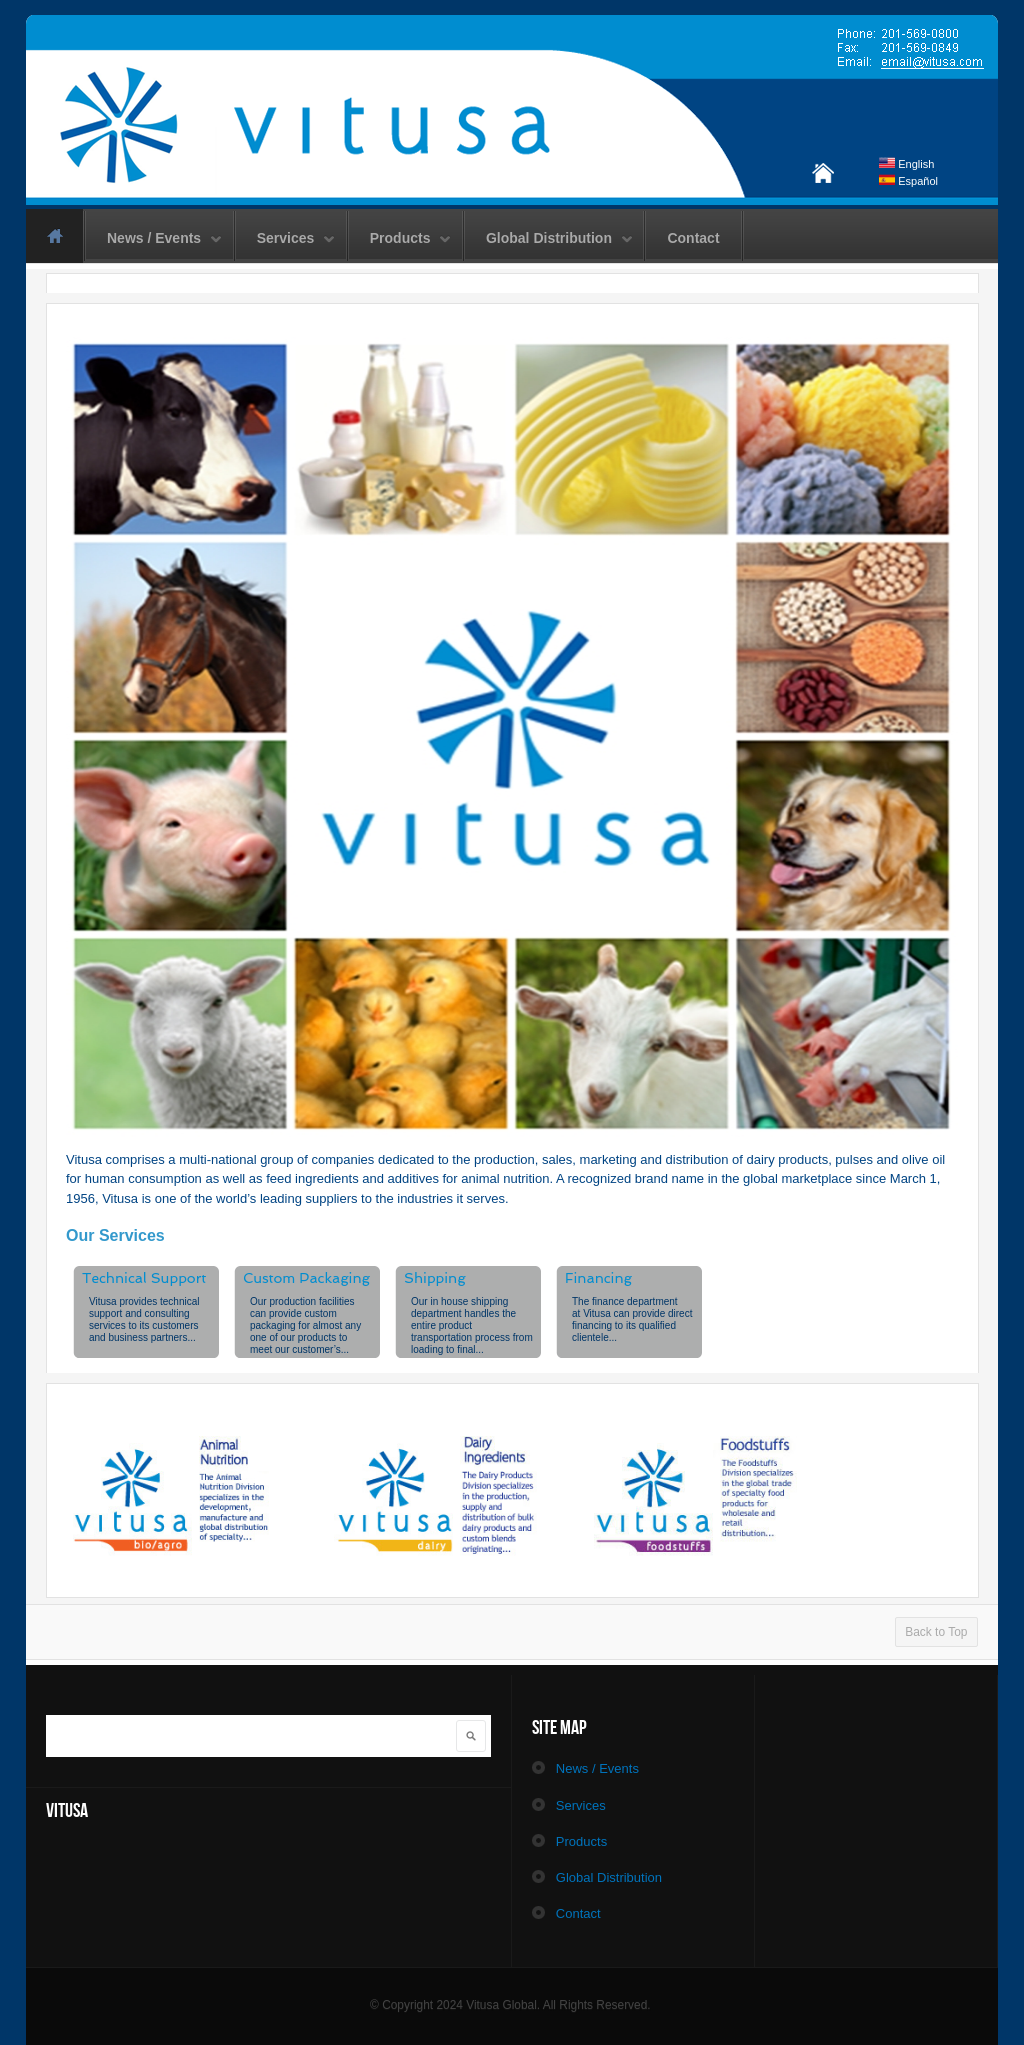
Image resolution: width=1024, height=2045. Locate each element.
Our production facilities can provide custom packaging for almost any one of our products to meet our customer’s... (305, 1325)
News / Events (154, 239)
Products (400, 239)
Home (54, 236)
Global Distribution (549, 239)
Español (908, 181)
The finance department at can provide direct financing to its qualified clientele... (632, 1319)
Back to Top (936, 1632)
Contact (693, 238)
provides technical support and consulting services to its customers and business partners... (144, 1319)
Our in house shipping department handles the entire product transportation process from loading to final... (472, 1325)
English (906, 164)
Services (286, 239)
